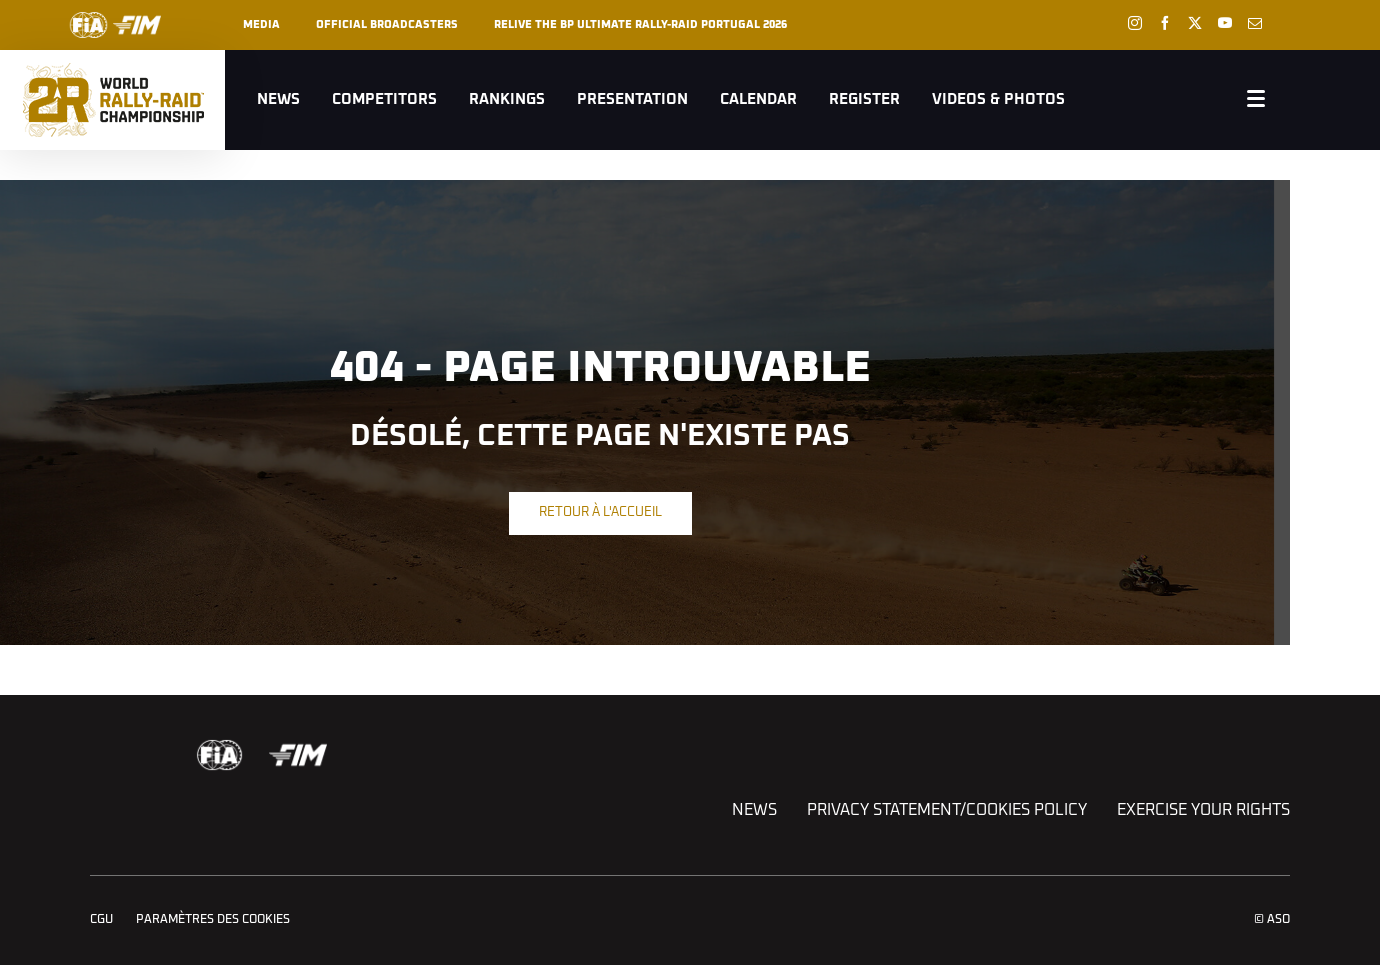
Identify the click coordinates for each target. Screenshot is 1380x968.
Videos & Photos (998, 99)
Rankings (507, 99)
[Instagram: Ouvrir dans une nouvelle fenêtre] (1135, 23)
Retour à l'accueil (600, 512)
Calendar (758, 99)
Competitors (384, 99)
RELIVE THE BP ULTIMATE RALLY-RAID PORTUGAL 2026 (640, 24)
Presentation (632, 99)
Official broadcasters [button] (387, 24)
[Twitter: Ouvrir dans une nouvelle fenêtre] (1195, 23)
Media (261, 24)
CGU (101, 920)
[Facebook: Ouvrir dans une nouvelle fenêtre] (1165, 23)
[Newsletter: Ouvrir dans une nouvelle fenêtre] (1255, 23)
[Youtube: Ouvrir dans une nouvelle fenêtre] (1225, 23)
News (278, 99)
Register (864, 99)
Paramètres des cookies (213, 920)
